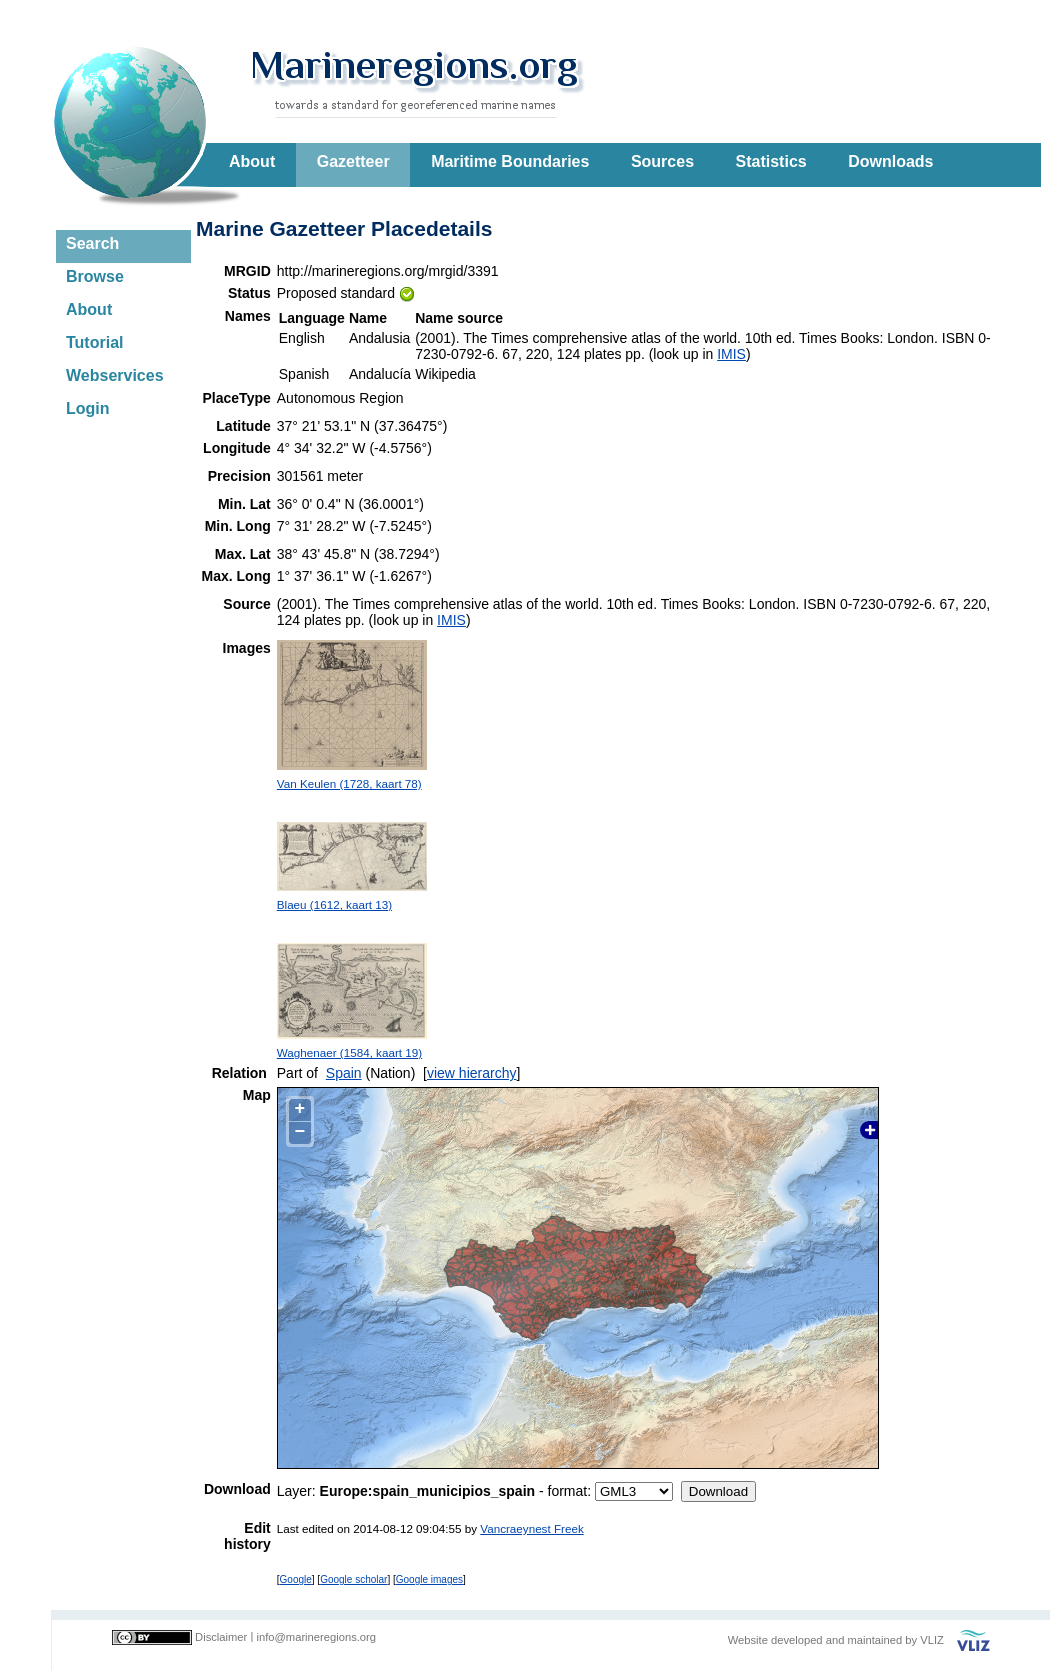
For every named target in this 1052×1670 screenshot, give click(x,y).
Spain (344, 1073)
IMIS (731, 354)
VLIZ (932, 1640)
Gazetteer (353, 161)
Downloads (890, 161)
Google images (429, 1579)
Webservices (115, 375)
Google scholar (353, 1579)
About (252, 161)
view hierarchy (471, 1073)
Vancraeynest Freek (531, 1528)
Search (92, 243)
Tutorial (94, 342)
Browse (95, 276)
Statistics (771, 161)
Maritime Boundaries (510, 161)
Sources (662, 161)
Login (88, 408)
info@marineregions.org (316, 1637)
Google (296, 1579)
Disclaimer (221, 1637)
